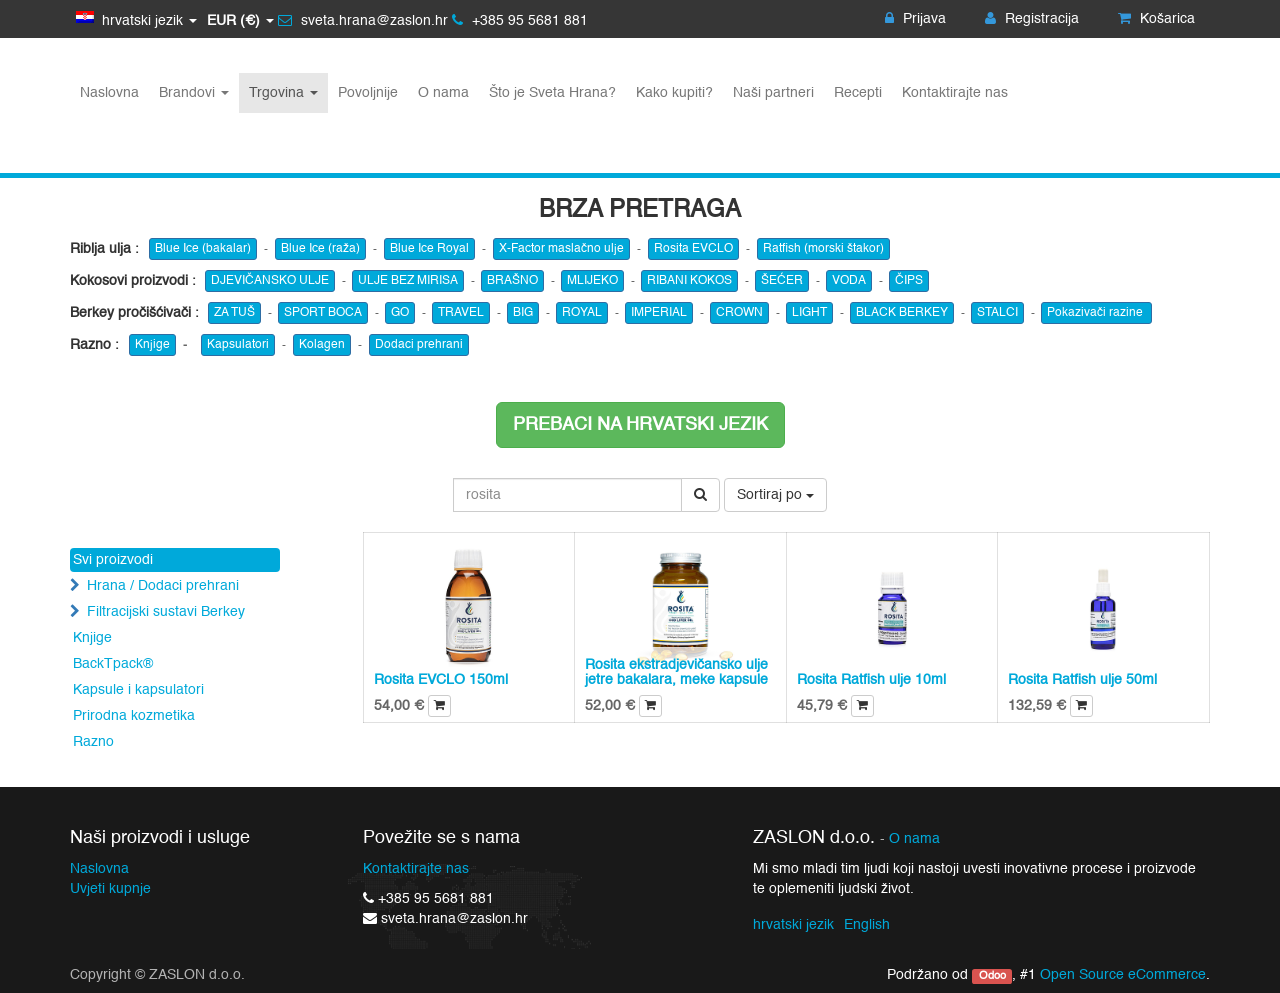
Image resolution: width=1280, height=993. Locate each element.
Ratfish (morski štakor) (823, 249)
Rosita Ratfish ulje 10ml (871, 680)
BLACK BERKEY (902, 313)
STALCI (997, 313)
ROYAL (582, 313)
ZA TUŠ (234, 313)
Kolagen (322, 345)
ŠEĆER (782, 281)
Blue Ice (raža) (320, 249)
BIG (523, 313)
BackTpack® (113, 664)
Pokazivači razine (1096, 313)
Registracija (1032, 19)
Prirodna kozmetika (134, 716)
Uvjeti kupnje (110, 889)
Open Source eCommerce (1123, 975)
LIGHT (809, 313)
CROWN (739, 313)
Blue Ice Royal (429, 249)
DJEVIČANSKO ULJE (270, 281)
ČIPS (909, 281)
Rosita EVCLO (693, 249)
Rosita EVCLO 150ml (441, 680)
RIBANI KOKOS (689, 281)
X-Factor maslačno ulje (561, 249)
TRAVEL (461, 313)
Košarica (1156, 19)
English (867, 925)
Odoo (992, 976)
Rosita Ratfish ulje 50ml (1082, 680)
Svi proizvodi (113, 560)
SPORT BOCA (323, 313)
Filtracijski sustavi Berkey (166, 612)
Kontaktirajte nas (416, 869)
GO (400, 313)
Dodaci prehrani (419, 345)
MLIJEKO (592, 281)
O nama (914, 839)
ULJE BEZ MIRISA (408, 281)
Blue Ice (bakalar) (203, 249)
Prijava (915, 19)
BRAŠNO (512, 281)
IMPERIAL (659, 313)
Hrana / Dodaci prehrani (163, 586)
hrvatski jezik (793, 925)
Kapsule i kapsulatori (138, 690)
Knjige (152, 345)
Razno (93, 742)
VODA (849, 281)
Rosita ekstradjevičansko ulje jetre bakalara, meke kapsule (676, 672)
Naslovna (99, 869)
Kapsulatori (238, 345)
